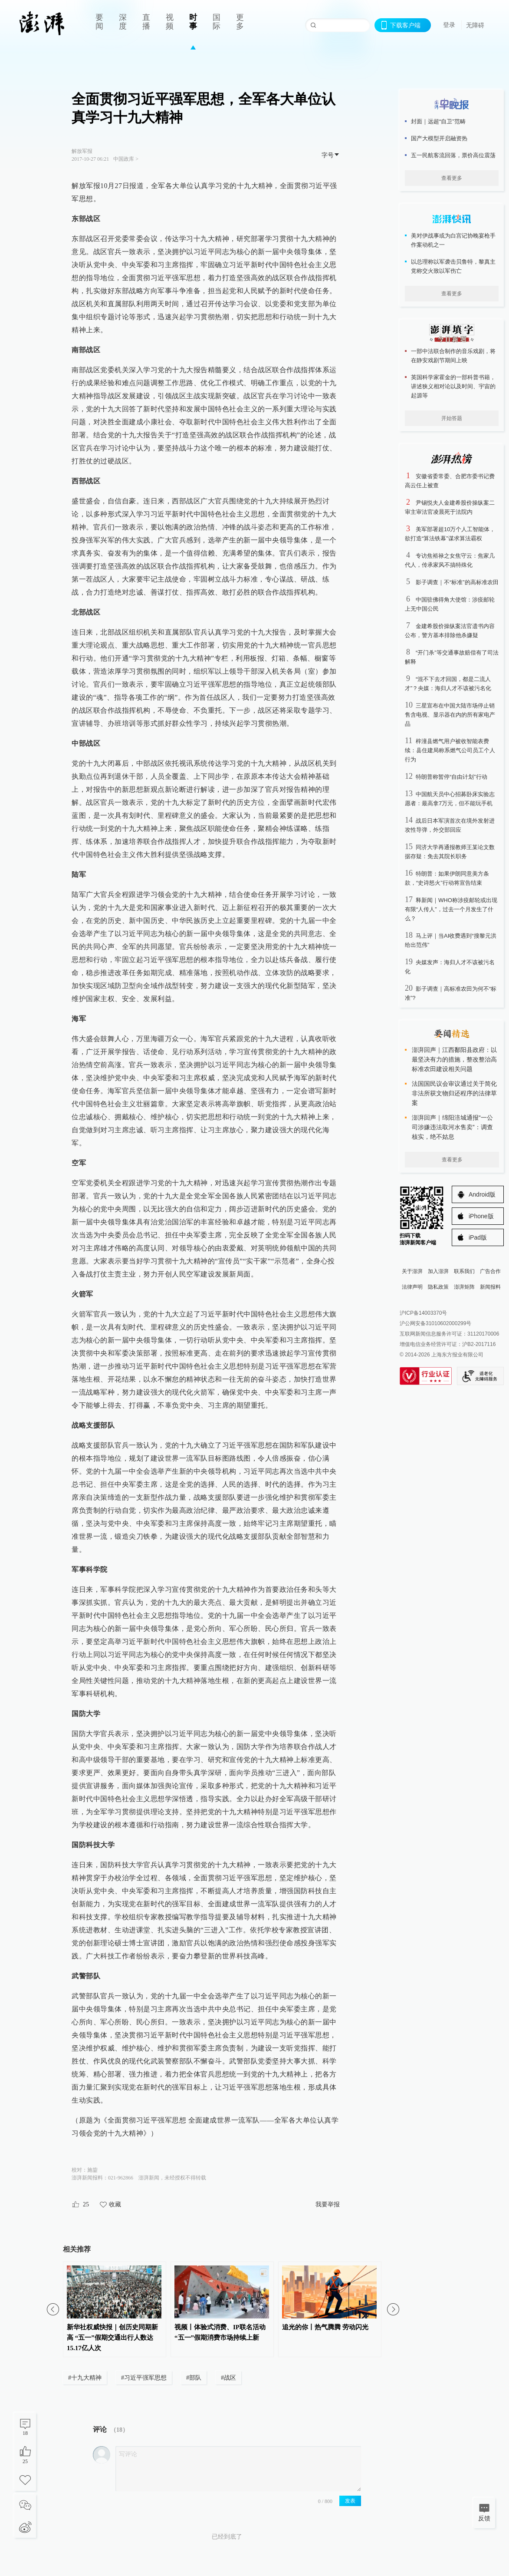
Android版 (482, 1194)
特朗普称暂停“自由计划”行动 (451, 777)
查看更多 (451, 178)
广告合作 (490, 1271)
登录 (449, 24)
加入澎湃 (438, 1271)
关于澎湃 (412, 1271)
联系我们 (464, 1271)
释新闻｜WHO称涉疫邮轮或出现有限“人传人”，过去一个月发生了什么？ (451, 909)
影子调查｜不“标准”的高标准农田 (457, 582)
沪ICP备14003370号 (423, 1313)
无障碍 (475, 25)
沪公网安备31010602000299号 (435, 1323)
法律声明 (412, 1287)
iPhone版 (481, 1216)
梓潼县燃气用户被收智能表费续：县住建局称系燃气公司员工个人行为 (450, 750)
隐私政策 (438, 1287)
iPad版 (478, 1237)
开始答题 (451, 418)
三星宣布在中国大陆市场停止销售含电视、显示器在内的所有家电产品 (450, 714)
